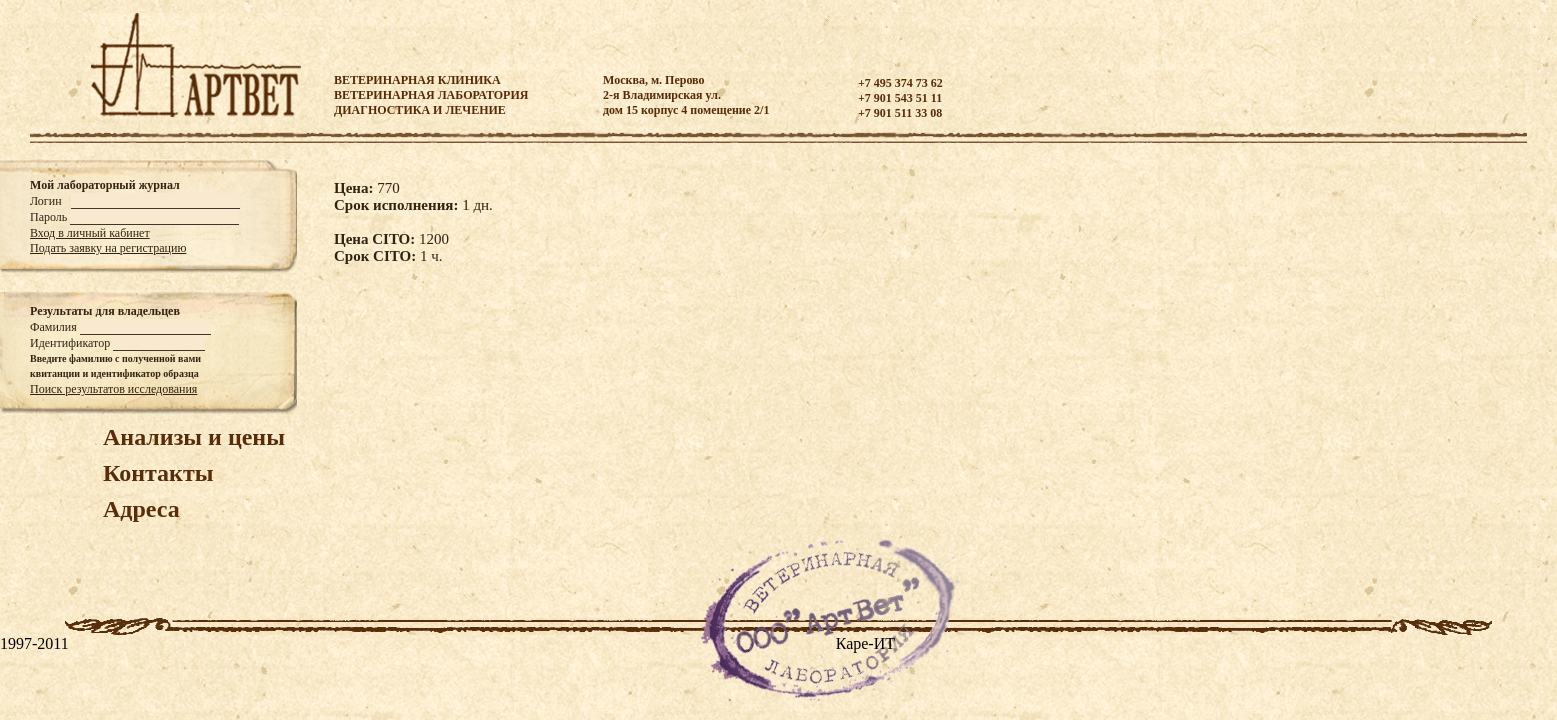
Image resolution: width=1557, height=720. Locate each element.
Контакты (158, 473)
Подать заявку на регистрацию (108, 248)
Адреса (141, 509)
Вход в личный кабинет (90, 233)
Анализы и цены (194, 437)
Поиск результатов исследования (113, 389)
